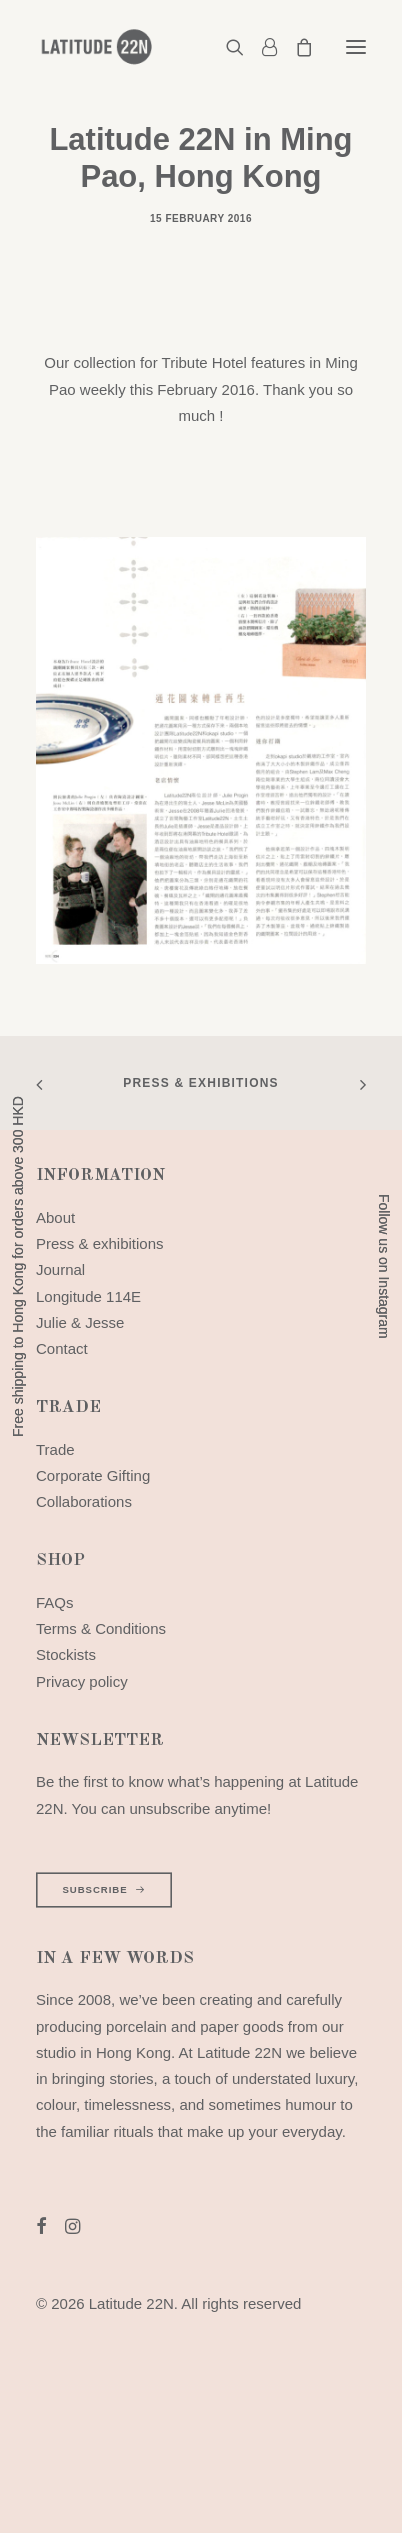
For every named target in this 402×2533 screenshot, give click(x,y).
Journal (60, 1269)
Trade (55, 1449)
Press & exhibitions (201, 1083)
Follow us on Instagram (384, 1266)
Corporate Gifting (93, 1475)
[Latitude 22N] (96, 47)
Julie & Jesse (80, 1322)
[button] (356, 47)
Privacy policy (82, 1681)
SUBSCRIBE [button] (103, 1889)
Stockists (66, 1654)
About (55, 1217)
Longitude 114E (88, 1296)
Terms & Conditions (101, 1628)
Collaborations (84, 1501)
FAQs (55, 1602)
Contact (62, 1348)
